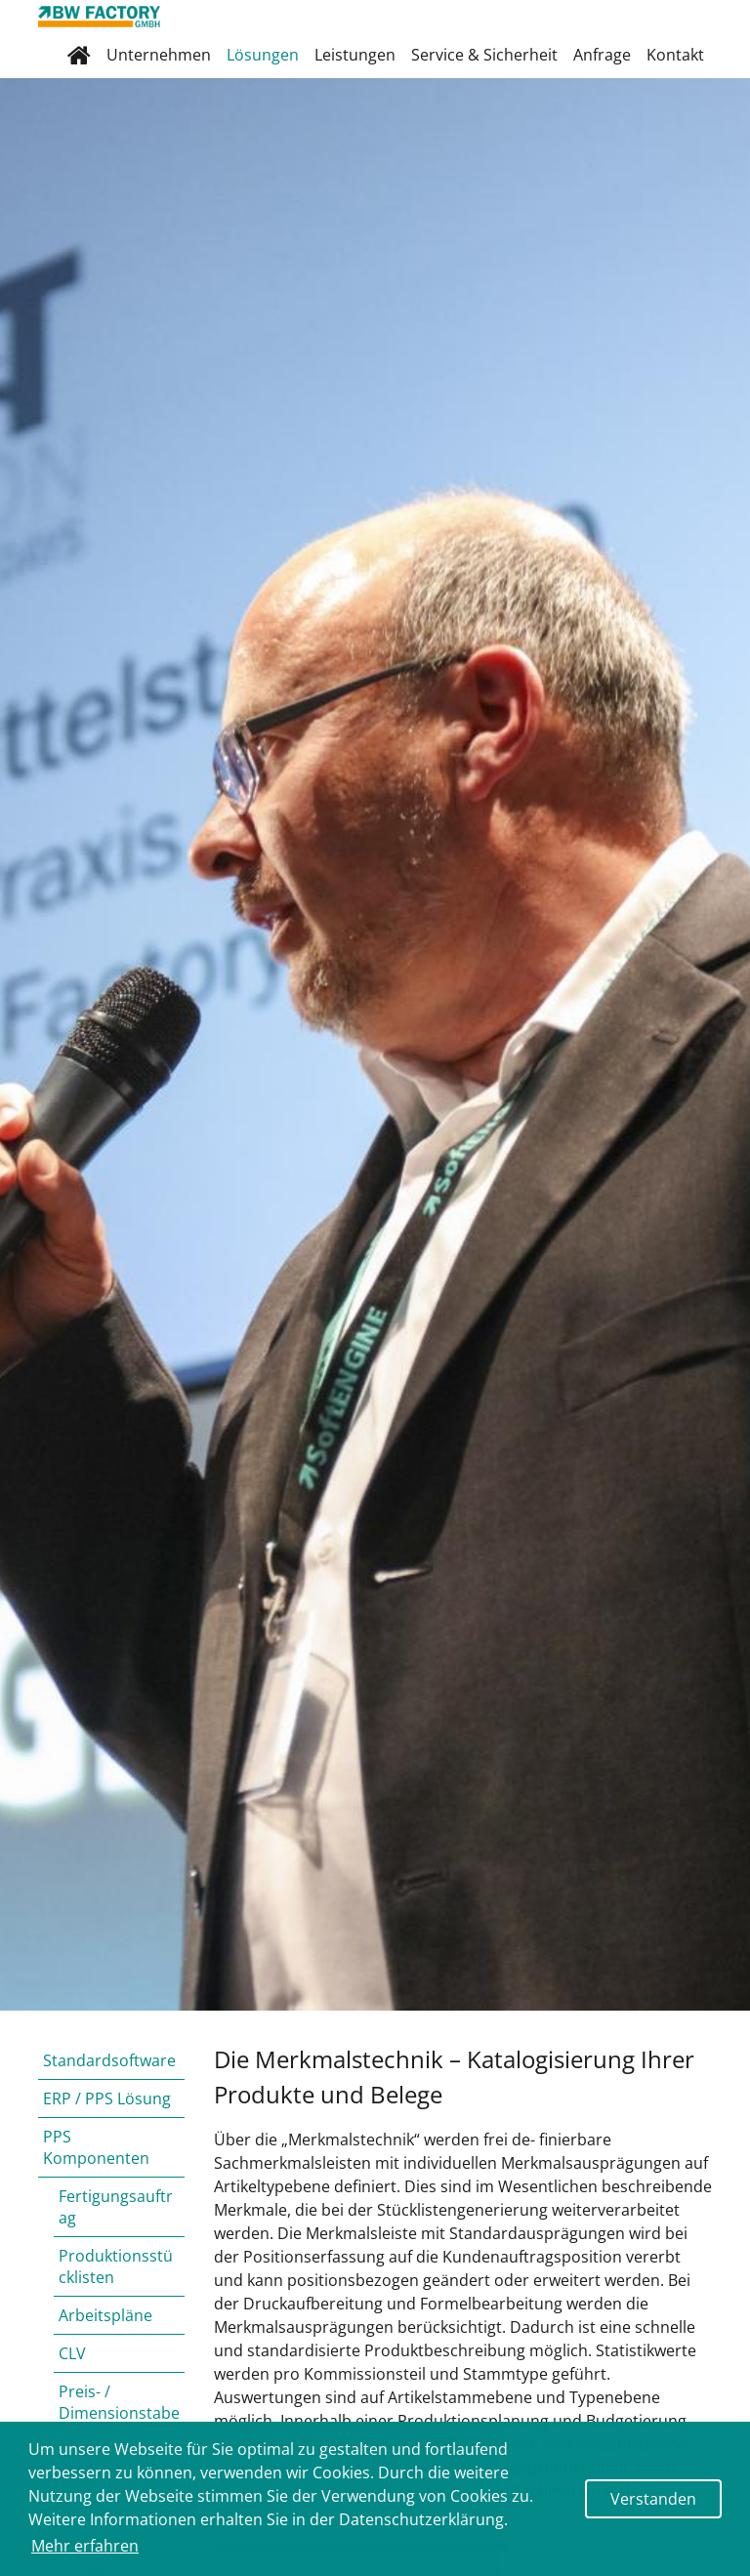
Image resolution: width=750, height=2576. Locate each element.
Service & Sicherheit (484, 54)
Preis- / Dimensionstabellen (119, 2413)
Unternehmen (158, 54)
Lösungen (263, 54)
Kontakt (675, 54)
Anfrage (602, 54)
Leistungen (355, 54)
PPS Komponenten (96, 2147)
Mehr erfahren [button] (85, 2545)
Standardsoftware (109, 2060)
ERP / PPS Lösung (107, 2098)
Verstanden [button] (653, 2499)
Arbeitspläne (105, 2315)
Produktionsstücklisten (116, 2266)
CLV (72, 2353)
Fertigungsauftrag (116, 2206)
